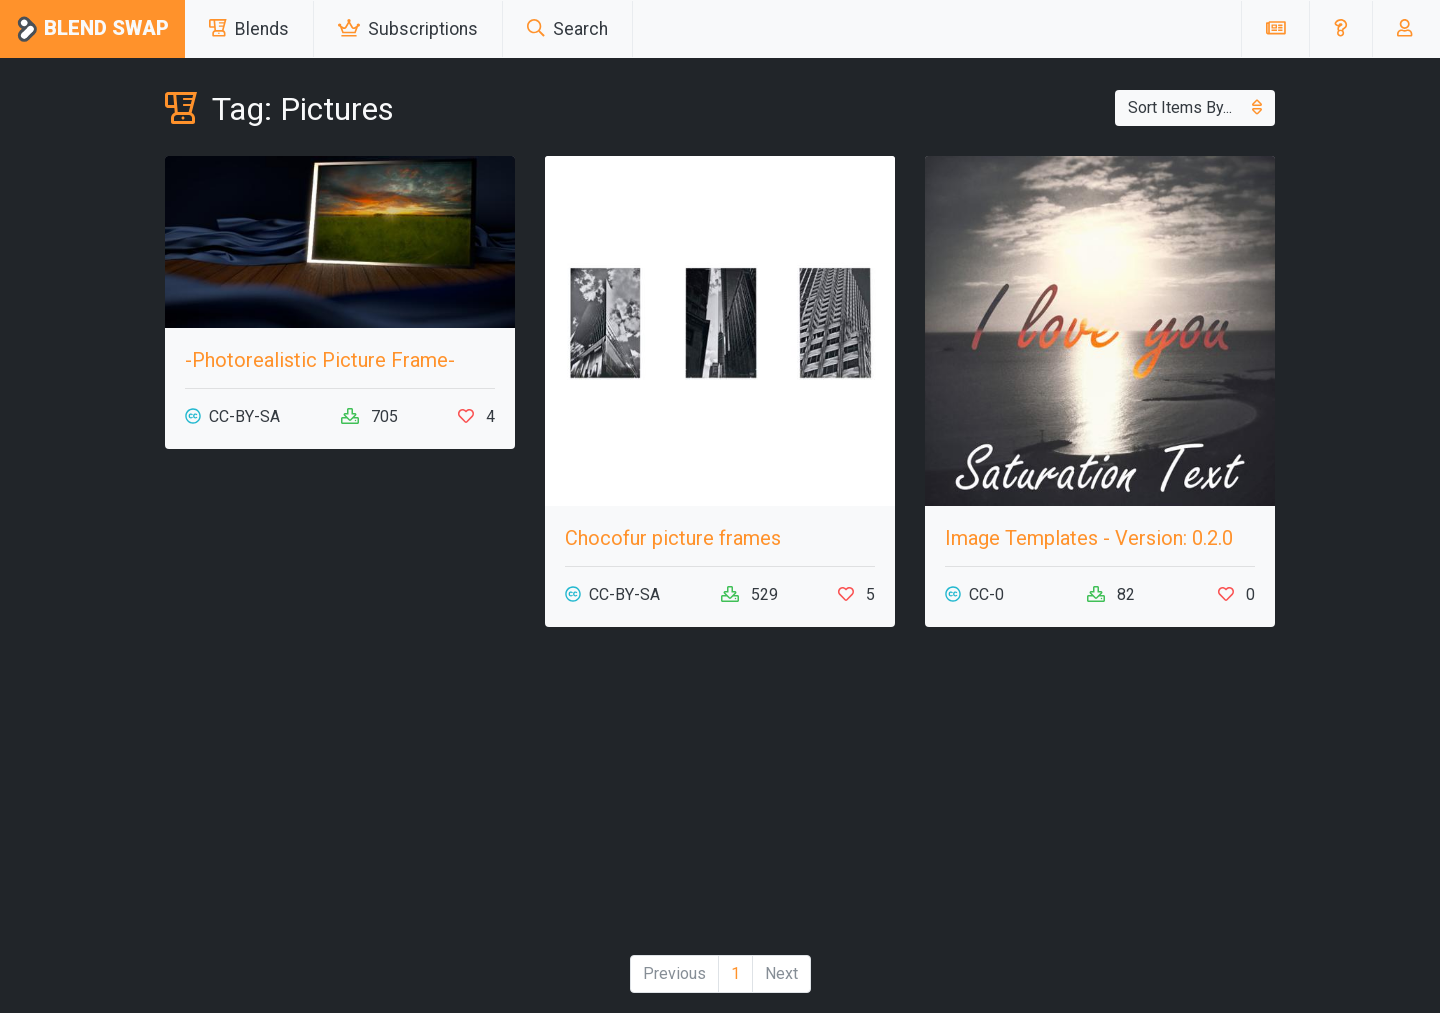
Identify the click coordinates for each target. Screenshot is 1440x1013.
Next (781, 973)
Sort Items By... (1195, 107)
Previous (674, 973)
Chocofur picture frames (673, 538)
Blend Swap (92, 29)
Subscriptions (408, 29)
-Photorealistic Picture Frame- (320, 360)
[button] (1340, 29)
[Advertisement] (720, 799)
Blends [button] (249, 29)
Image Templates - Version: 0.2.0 (1089, 538)
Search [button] (567, 29)
